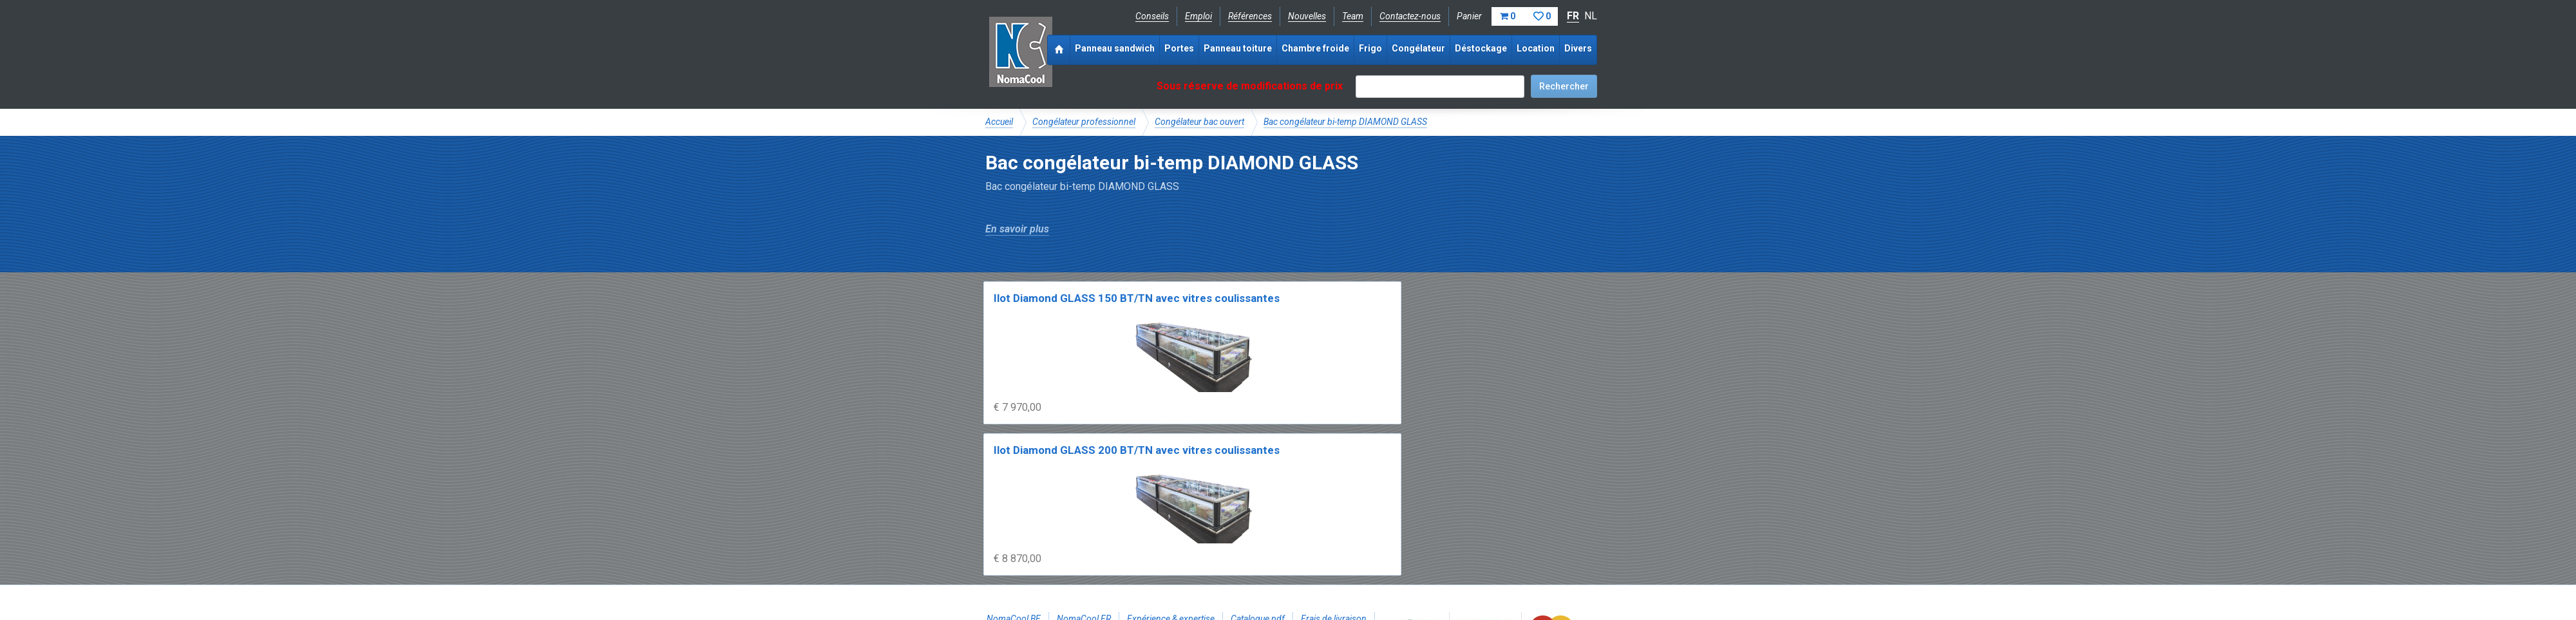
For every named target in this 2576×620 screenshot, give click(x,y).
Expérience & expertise (1171, 500)
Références (1250, 16)
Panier (1507, 16)
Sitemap (1280, 572)
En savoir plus (1017, 229)
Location (1536, 48)
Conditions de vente (1107, 572)
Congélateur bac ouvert (1199, 122)
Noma (1020, 51)
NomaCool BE (1014, 500)
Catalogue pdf (1258, 500)
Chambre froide (1315, 48)
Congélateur (1418, 48)
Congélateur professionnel (1083, 122)
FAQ (995, 514)
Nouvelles (1307, 16)
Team (1352, 16)
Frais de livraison (1334, 500)
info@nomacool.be (1176, 543)
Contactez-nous (1410, 16)
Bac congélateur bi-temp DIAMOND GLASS (1345, 122)
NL (1590, 16)
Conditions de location (1205, 572)
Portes (1179, 48)
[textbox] (1440, 86)
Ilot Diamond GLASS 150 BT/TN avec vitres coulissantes (1055, 314)
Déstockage (1481, 48)
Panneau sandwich (1115, 48)
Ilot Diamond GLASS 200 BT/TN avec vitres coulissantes (1210, 314)
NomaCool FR (1084, 500)
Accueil (999, 122)
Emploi (1198, 16)
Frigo (1370, 48)
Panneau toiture (1238, 48)
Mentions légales (1019, 572)
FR (1573, 16)
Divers (1578, 48)
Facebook (1019, 543)
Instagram (1088, 543)
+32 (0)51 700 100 (1280, 543)
